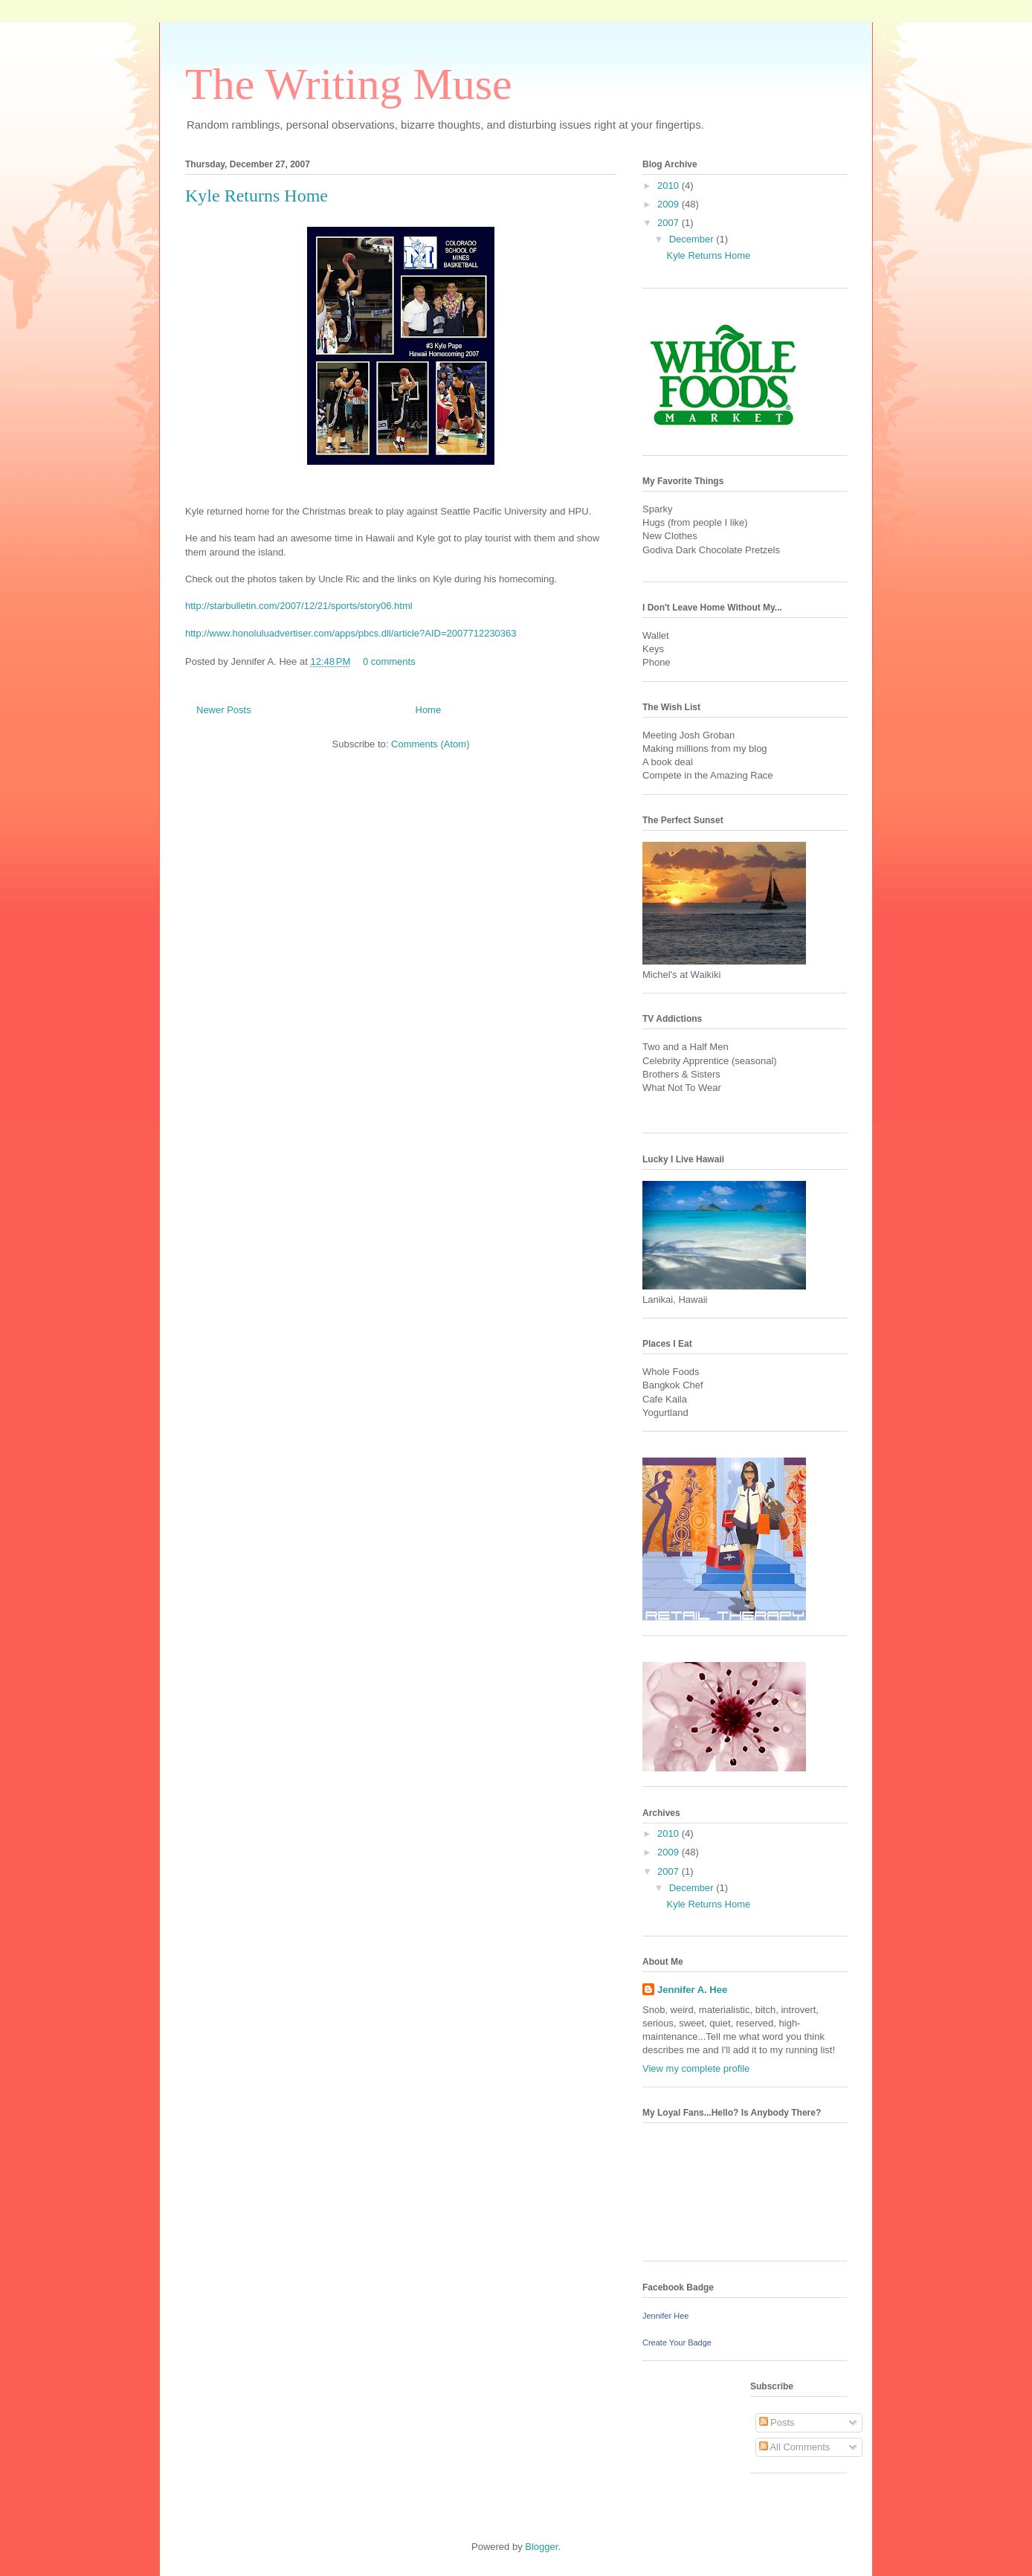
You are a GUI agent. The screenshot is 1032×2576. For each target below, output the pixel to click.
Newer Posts (223, 709)
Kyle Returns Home (256, 195)
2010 (669, 185)
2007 (669, 222)
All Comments (795, 2447)
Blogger (541, 2546)
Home (429, 709)
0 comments (389, 661)
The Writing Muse (348, 84)
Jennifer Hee (665, 2315)
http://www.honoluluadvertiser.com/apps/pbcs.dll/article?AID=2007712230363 (351, 633)
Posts (777, 2422)
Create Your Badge (677, 2342)
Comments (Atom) (430, 744)
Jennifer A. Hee (692, 1989)
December (693, 239)
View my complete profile (695, 2068)
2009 (669, 204)
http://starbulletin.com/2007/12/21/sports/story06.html (299, 605)
